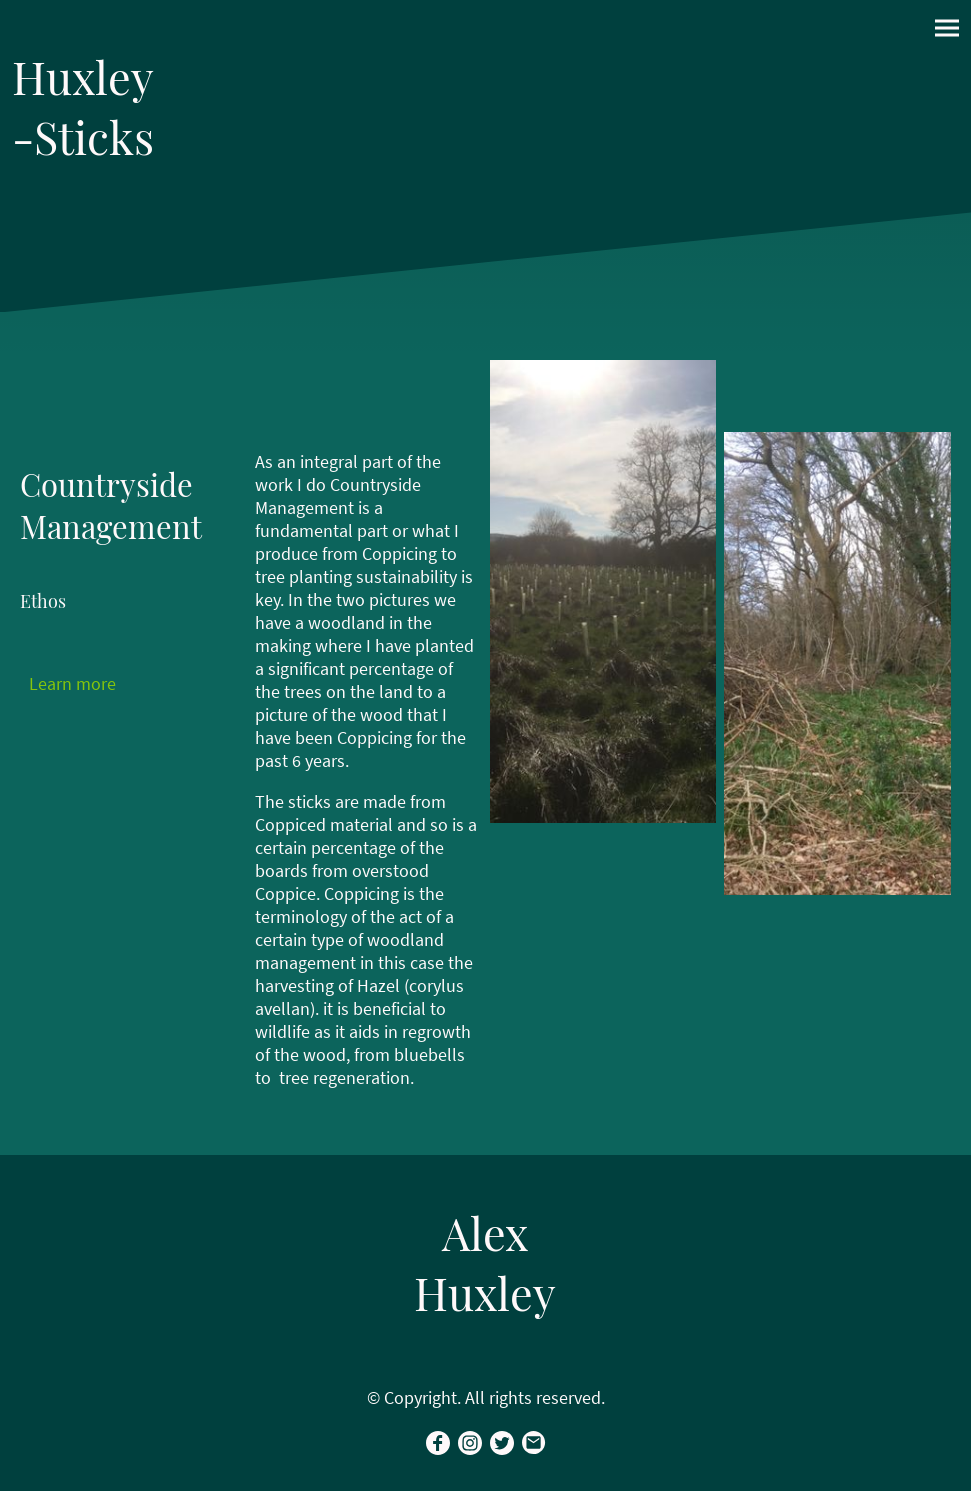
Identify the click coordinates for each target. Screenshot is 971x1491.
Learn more (72, 683)
